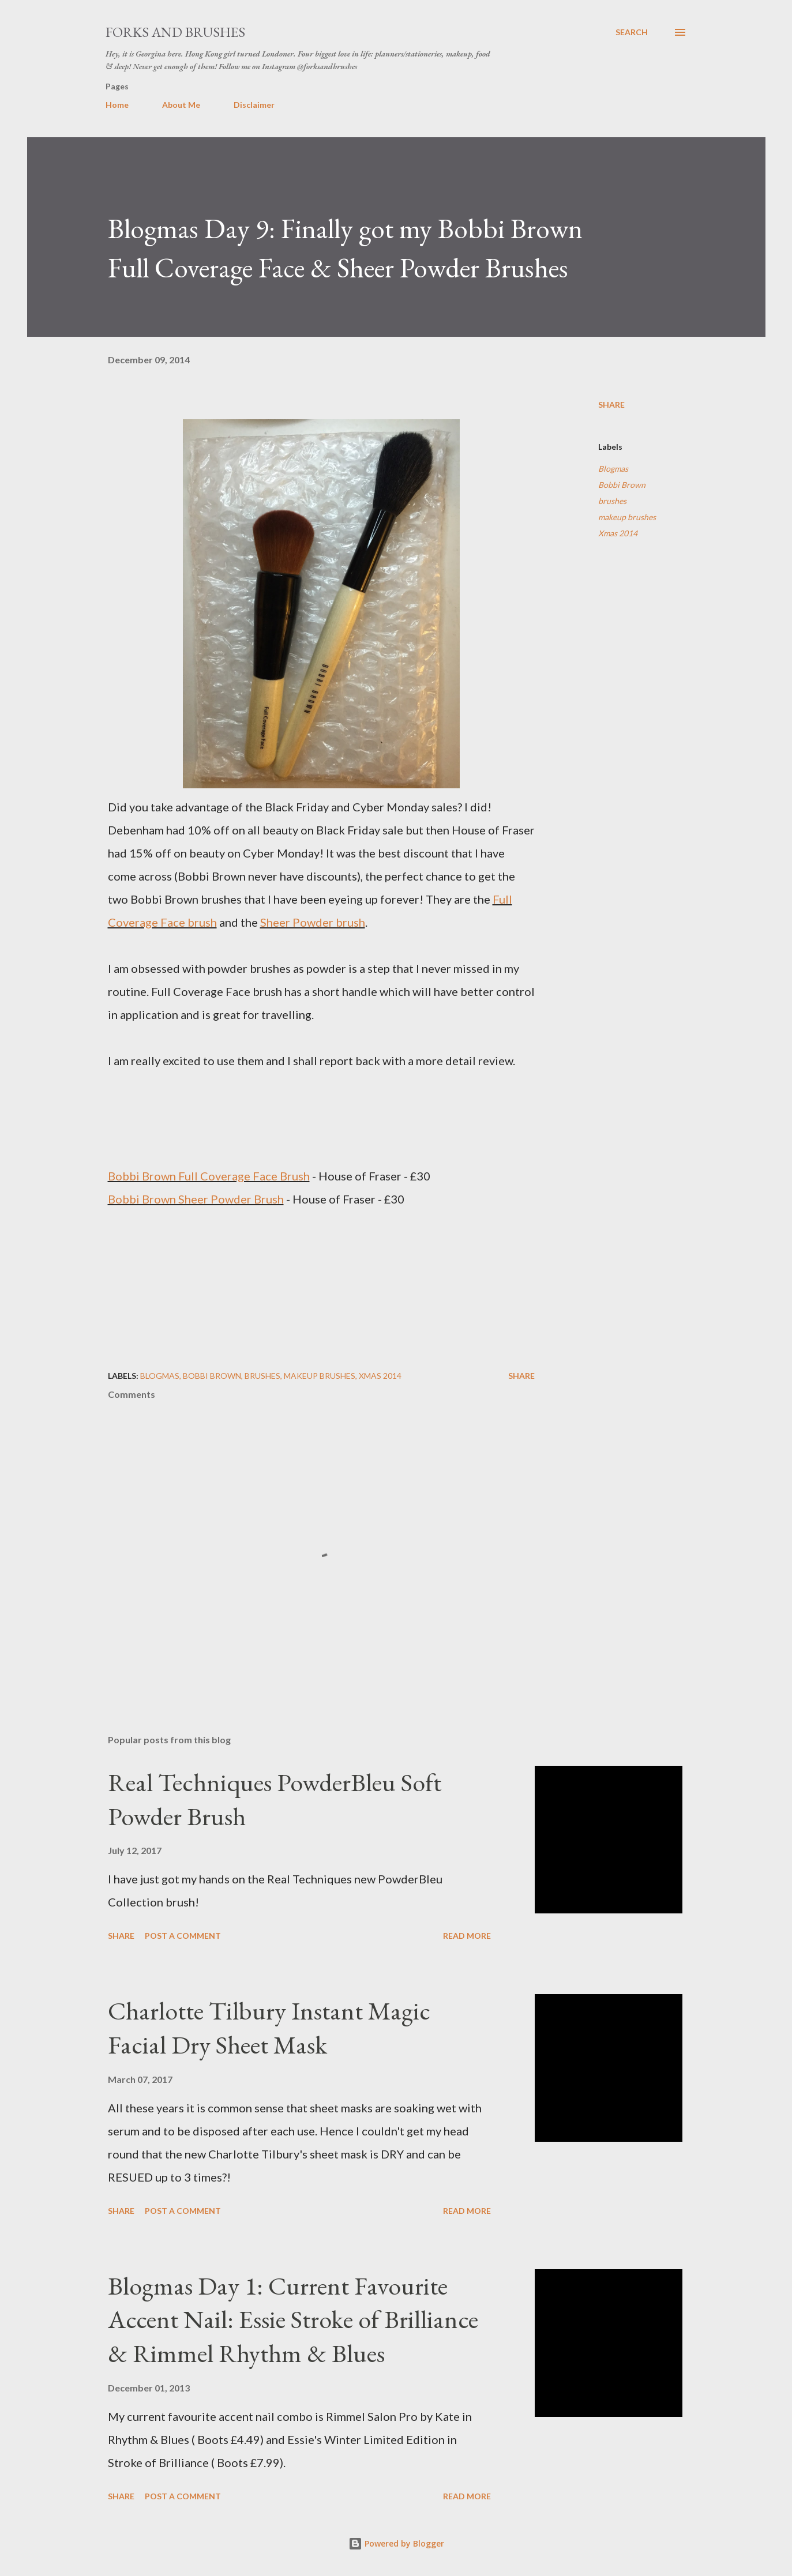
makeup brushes (627, 517)
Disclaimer (254, 105)
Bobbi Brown (621, 485)
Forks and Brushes (175, 32)
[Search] (631, 32)
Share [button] (611, 404)
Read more (467, 1936)
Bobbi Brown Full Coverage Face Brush (209, 1176)
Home (117, 105)
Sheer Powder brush (312, 922)
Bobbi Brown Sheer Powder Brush (196, 1199)
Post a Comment (183, 1936)
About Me (181, 105)
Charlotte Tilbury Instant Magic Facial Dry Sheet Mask (269, 2027)
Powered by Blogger (396, 2543)
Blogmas (613, 468)
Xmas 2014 (617, 533)
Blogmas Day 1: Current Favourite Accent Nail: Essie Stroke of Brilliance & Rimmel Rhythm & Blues (293, 2319)
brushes (612, 501)
